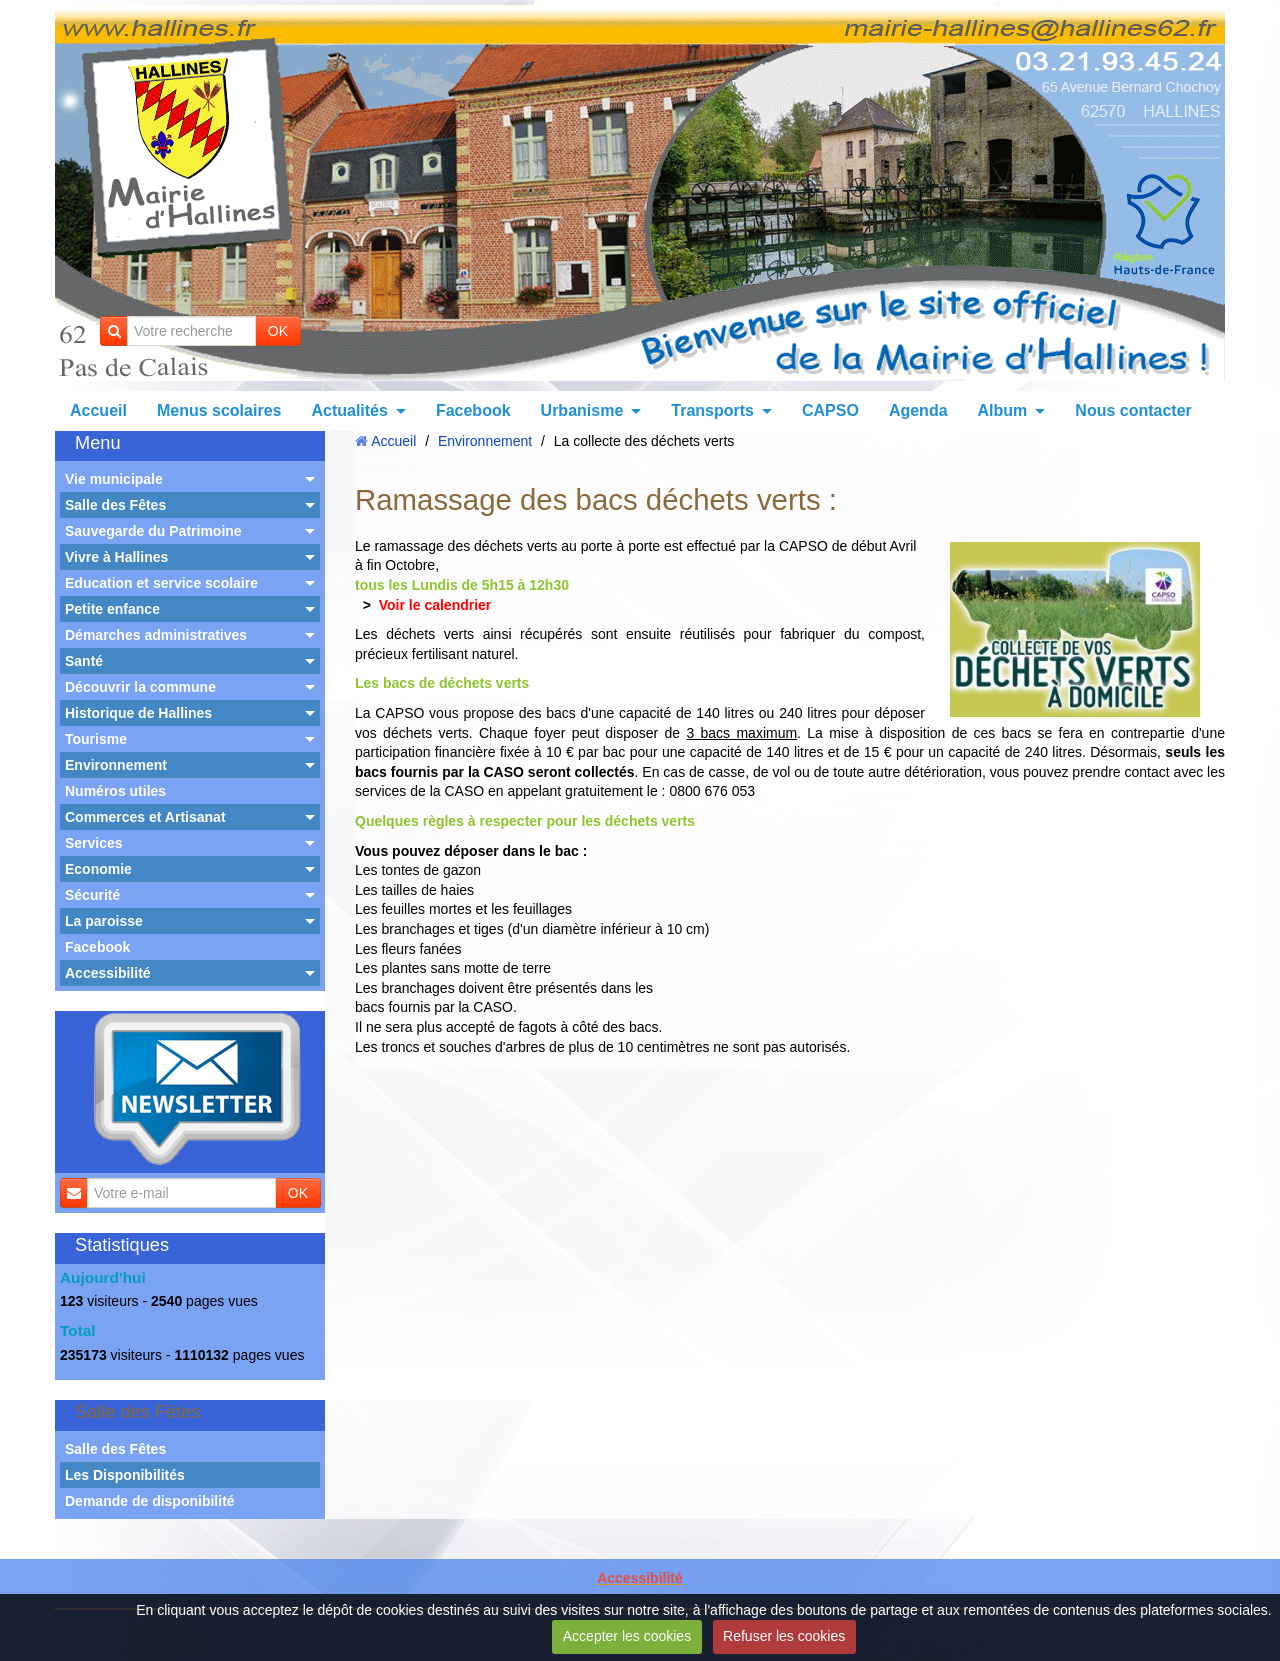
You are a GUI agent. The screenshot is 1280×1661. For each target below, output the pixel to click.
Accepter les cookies (627, 1636)
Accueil (98, 410)
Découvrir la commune (140, 687)
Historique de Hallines (138, 713)
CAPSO (830, 410)
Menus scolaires (219, 410)
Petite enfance (112, 609)
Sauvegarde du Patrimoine (153, 531)
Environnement (116, 765)
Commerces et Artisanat (145, 817)
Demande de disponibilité (150, 1501)
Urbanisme (582, 410)
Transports (712, 410)
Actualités (349, 410)
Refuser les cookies (784, 1636)
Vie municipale (114, 479)
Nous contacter (1133, 410)
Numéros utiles (115, 791)
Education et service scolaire (161, 583)
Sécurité (92, 895)
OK (278, 331)
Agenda (918, 410)
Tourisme (96, 739)
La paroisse (104, 921)
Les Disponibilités (125, 1475)
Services (94, 843)
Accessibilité (108, 973)
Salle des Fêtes (115, 505)
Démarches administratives (156, 635)
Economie (98, 869)
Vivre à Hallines (116, 557)
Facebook (473, 410)
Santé (84, 661)
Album (1003, 410)
